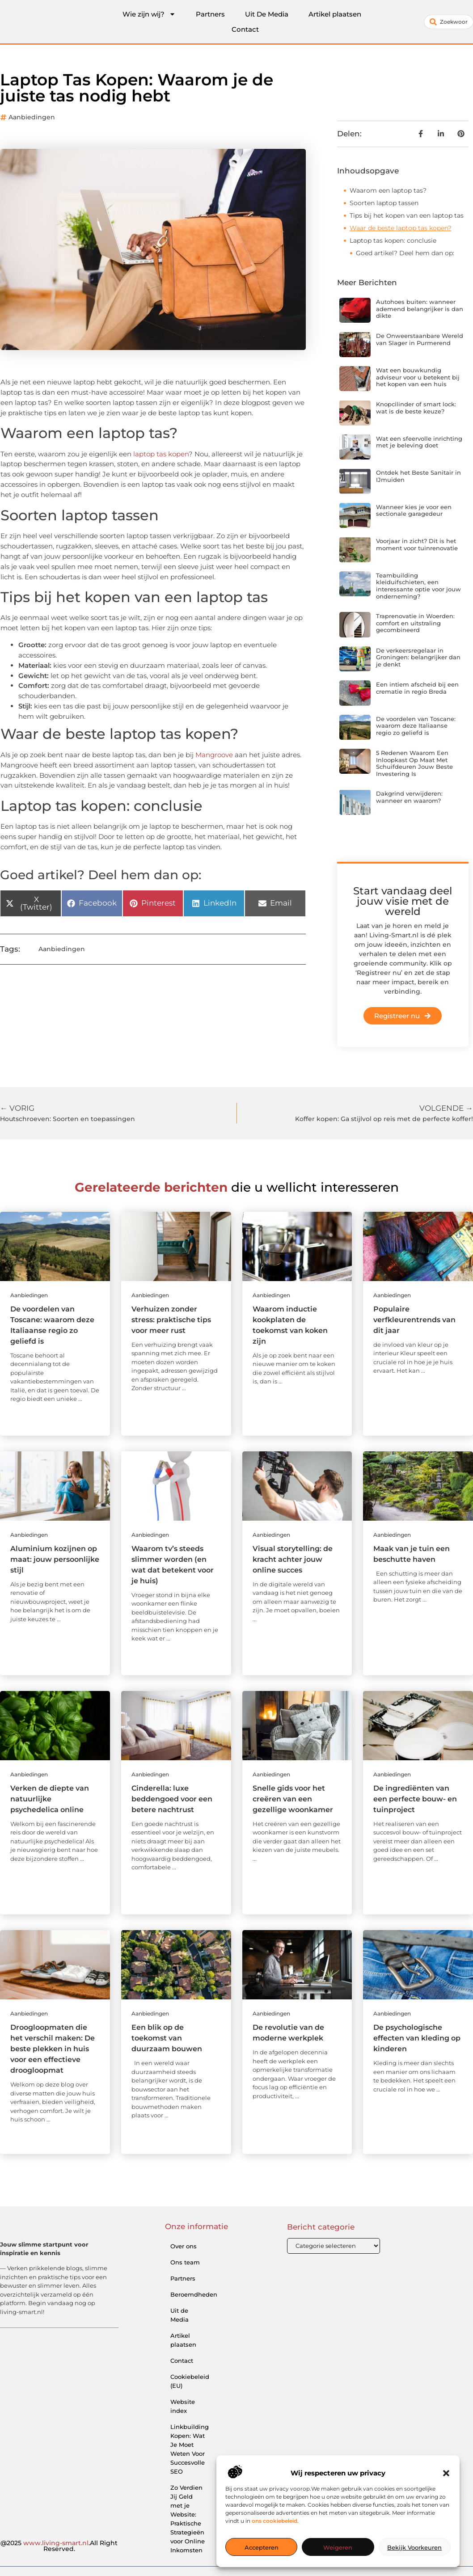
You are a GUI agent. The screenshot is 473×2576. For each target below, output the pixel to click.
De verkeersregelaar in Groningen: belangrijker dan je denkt (418, 657)
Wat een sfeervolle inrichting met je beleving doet (419, 442)
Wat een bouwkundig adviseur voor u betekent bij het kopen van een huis (418, 377)
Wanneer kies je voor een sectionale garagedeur (414, 510)
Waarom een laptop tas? (388, 190)
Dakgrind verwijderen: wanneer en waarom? (409, 797)
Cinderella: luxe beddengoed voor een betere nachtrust (171, 1799)
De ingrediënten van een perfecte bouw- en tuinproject (415, 1799)
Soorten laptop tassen (384, 203)
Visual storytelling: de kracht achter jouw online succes (293, 1559)
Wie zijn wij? (149, 14)
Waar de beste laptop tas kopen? (401, 228)
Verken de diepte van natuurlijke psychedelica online (49, 1799)
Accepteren (262, 2547)
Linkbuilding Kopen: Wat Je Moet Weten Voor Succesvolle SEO (189, 2449)
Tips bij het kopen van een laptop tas (407, 215)
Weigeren (337, 2547)
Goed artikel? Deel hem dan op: (405, 253)
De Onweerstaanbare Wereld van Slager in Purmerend (419, 339)
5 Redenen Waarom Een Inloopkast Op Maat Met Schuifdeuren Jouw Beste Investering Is (414, 763)
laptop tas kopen (161, 454)
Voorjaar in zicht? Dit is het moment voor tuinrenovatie (417, 544)
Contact (245, 29)
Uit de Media (179, 2315)
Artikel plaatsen (334, 14)
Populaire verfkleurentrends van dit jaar (414, 1320)
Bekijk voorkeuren (414, 2547)
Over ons (183, 2246)
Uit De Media (266, 14)
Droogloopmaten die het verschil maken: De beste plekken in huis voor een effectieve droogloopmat (52, 2048)
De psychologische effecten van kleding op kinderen (416, 2038)
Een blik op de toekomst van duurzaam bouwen (166, 2038)
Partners (210, 14)
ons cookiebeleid (274, 2520)
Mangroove (214, 754)
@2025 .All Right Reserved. (59, 2546)
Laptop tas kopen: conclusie (393, 240)
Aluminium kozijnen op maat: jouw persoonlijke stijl (54, 1559)
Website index (182, 2406)
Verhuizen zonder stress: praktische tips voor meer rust (171, 1320)
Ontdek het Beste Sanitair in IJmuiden (418, 476)
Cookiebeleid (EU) (189, 2381)
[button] (446, 2473)
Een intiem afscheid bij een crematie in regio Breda (417, 688)
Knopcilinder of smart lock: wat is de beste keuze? (416, 408)
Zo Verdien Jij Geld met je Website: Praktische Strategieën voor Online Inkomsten (187, 2519)
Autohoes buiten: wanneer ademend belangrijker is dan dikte (419, 308)
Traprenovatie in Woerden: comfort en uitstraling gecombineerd (415, 622)
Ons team (185, 2262)
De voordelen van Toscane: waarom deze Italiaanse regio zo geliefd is (416, 725)
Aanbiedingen (31, 117)
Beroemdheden (190, 2294)
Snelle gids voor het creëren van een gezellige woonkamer (293, 1799)
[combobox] (448, 22)
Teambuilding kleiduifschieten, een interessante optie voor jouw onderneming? (418, 586)
